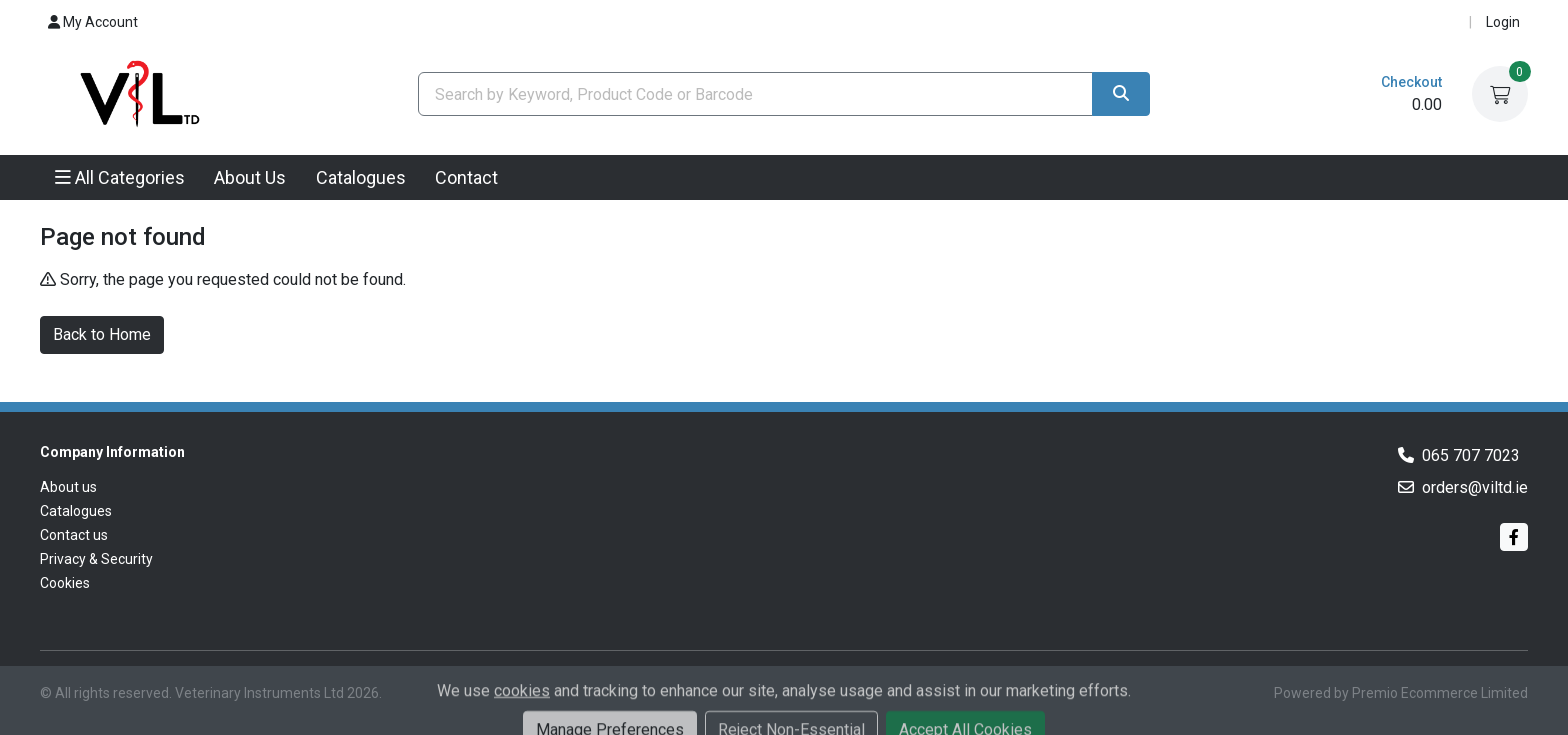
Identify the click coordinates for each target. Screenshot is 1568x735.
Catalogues (361, 177)
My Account (93, 22)
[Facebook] (1514, 537)
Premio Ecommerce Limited (1440, 693)
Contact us (74, 535)
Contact (466, 177)
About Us (250, 177)
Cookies (65, 583)
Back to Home (102, 334)
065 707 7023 (1471, 455)
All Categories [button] (120, 177)
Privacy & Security (96, 559)
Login (1503, 22)
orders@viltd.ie (1475, 487)
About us (68, 487)
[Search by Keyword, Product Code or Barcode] (755, 94)
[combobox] (755, 94)
